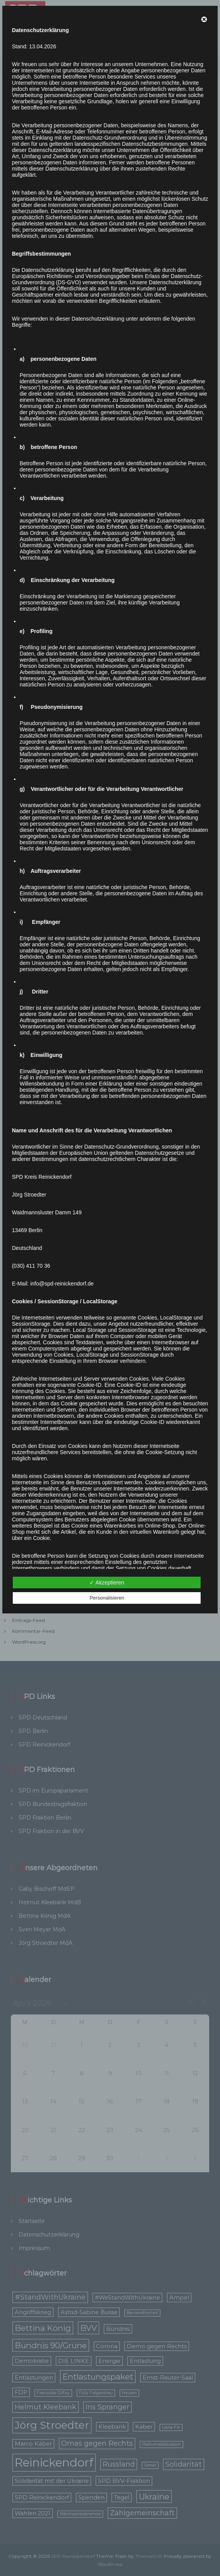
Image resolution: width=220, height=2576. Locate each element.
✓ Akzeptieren (106, 1582)
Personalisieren (106, 1598)
